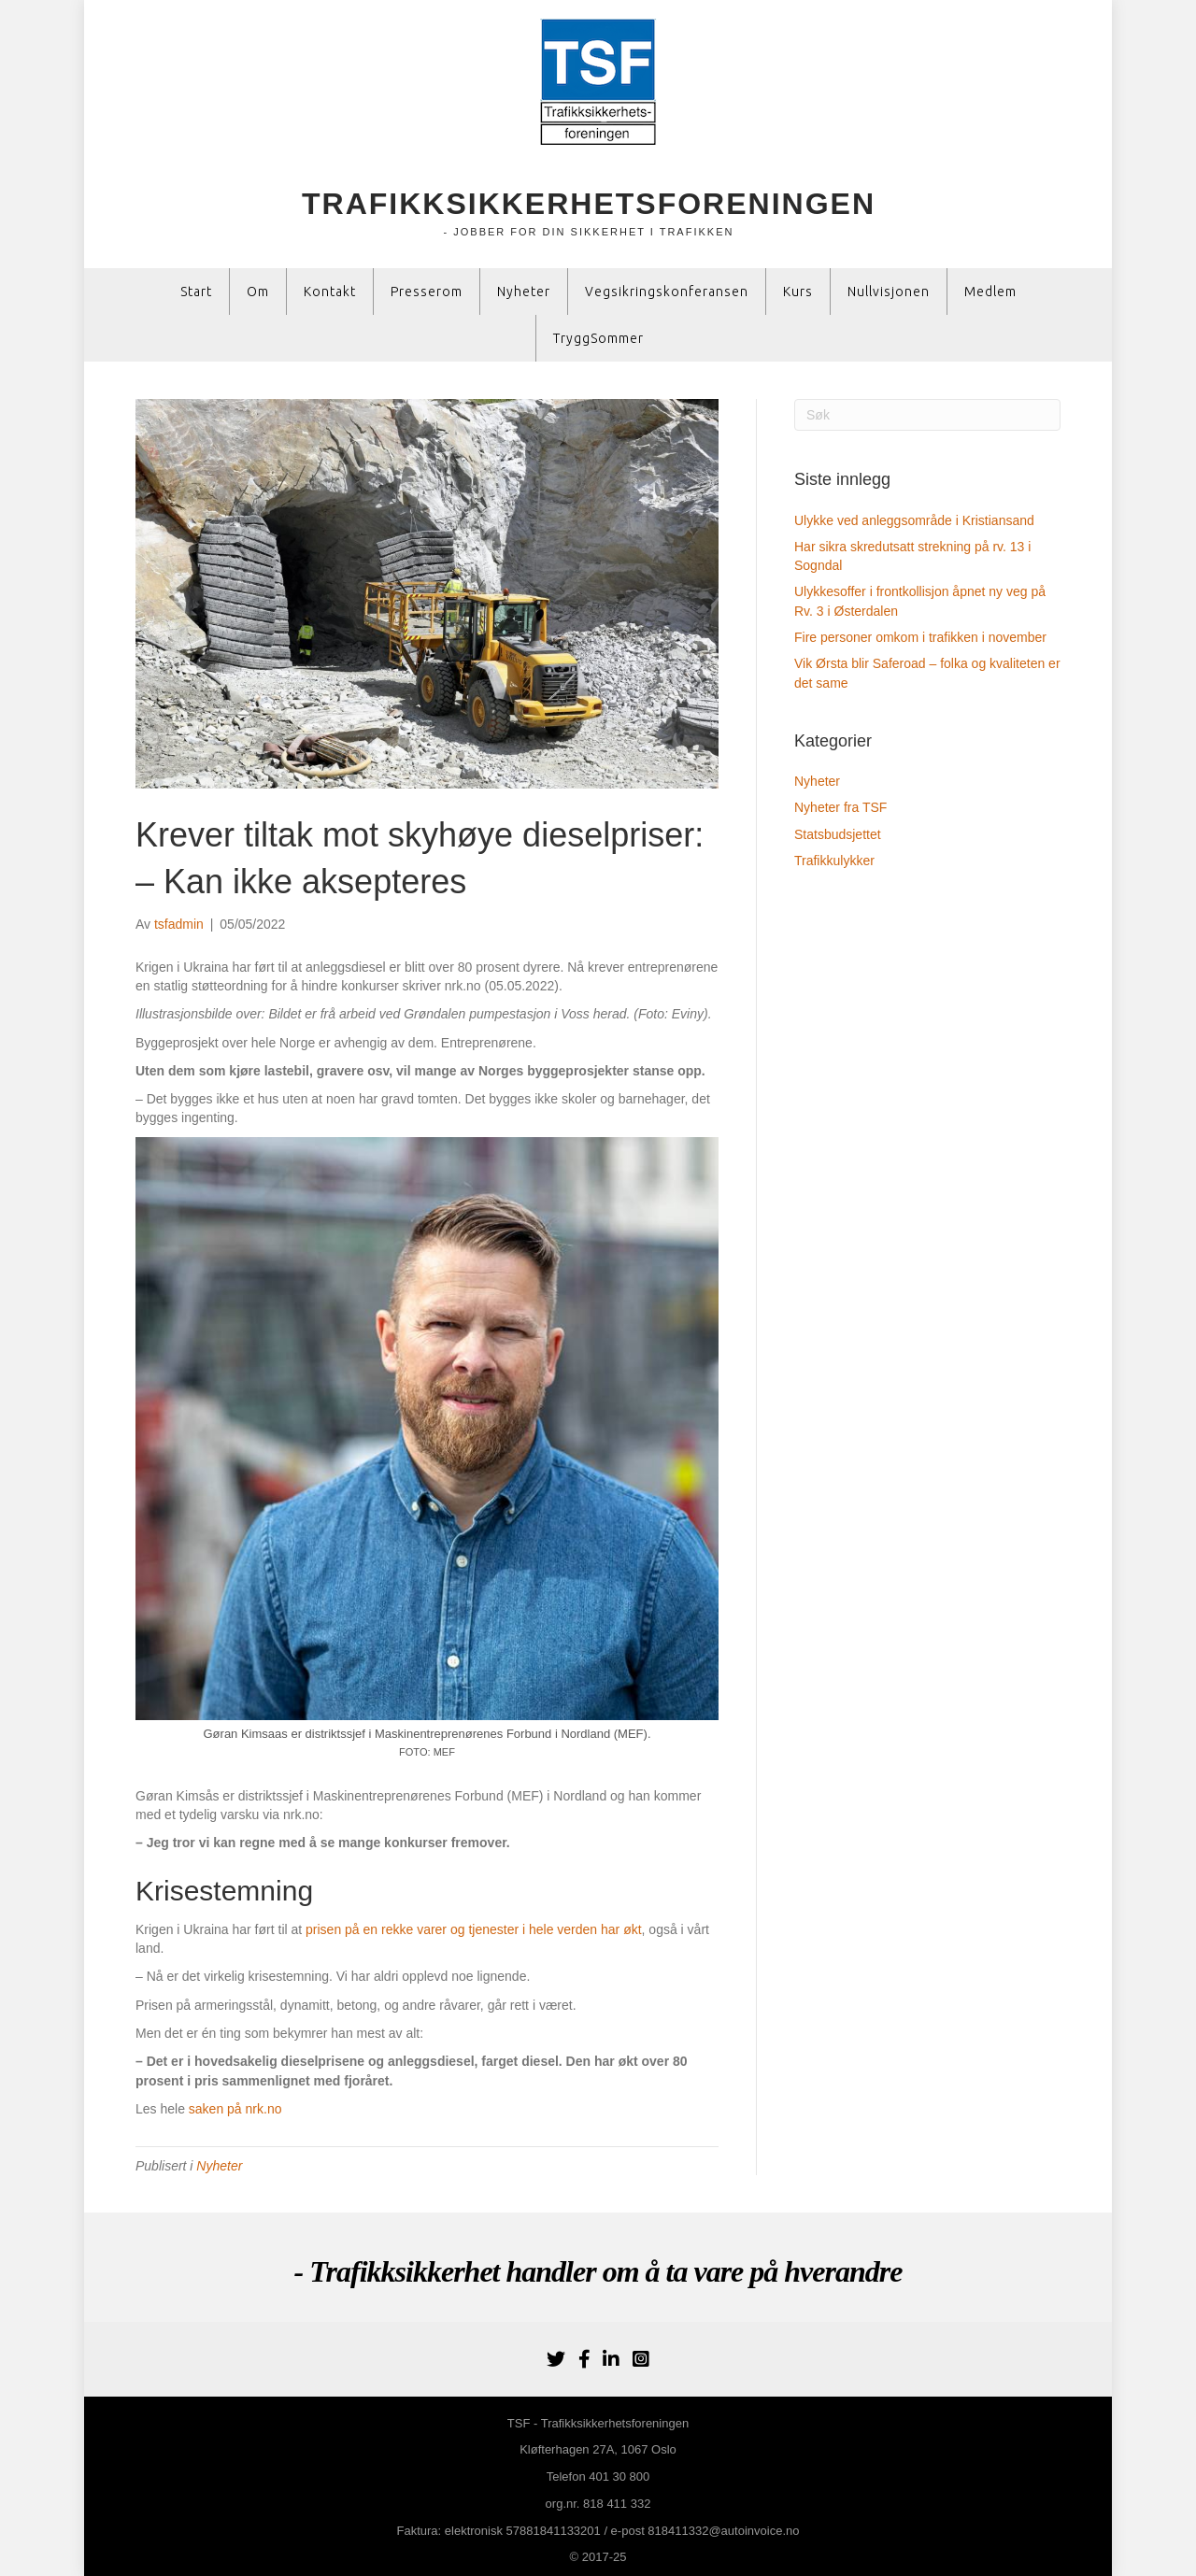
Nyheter (523, 291)
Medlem (990, 291)
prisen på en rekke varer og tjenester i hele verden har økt (474, 1929)
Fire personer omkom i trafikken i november (920, 637)
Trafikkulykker (834, 860)
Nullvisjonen (888, 291)
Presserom (427, 291)
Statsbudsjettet (837, 834)
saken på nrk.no (235, 2108)
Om (258, 291)
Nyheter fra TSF (840, 807)
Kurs (798, 291)
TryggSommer (598, 338)
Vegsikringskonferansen (666, 291)
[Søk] (927, 415)
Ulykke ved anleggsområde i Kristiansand (914, 520)
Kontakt (330, 291)
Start (196, 291)
